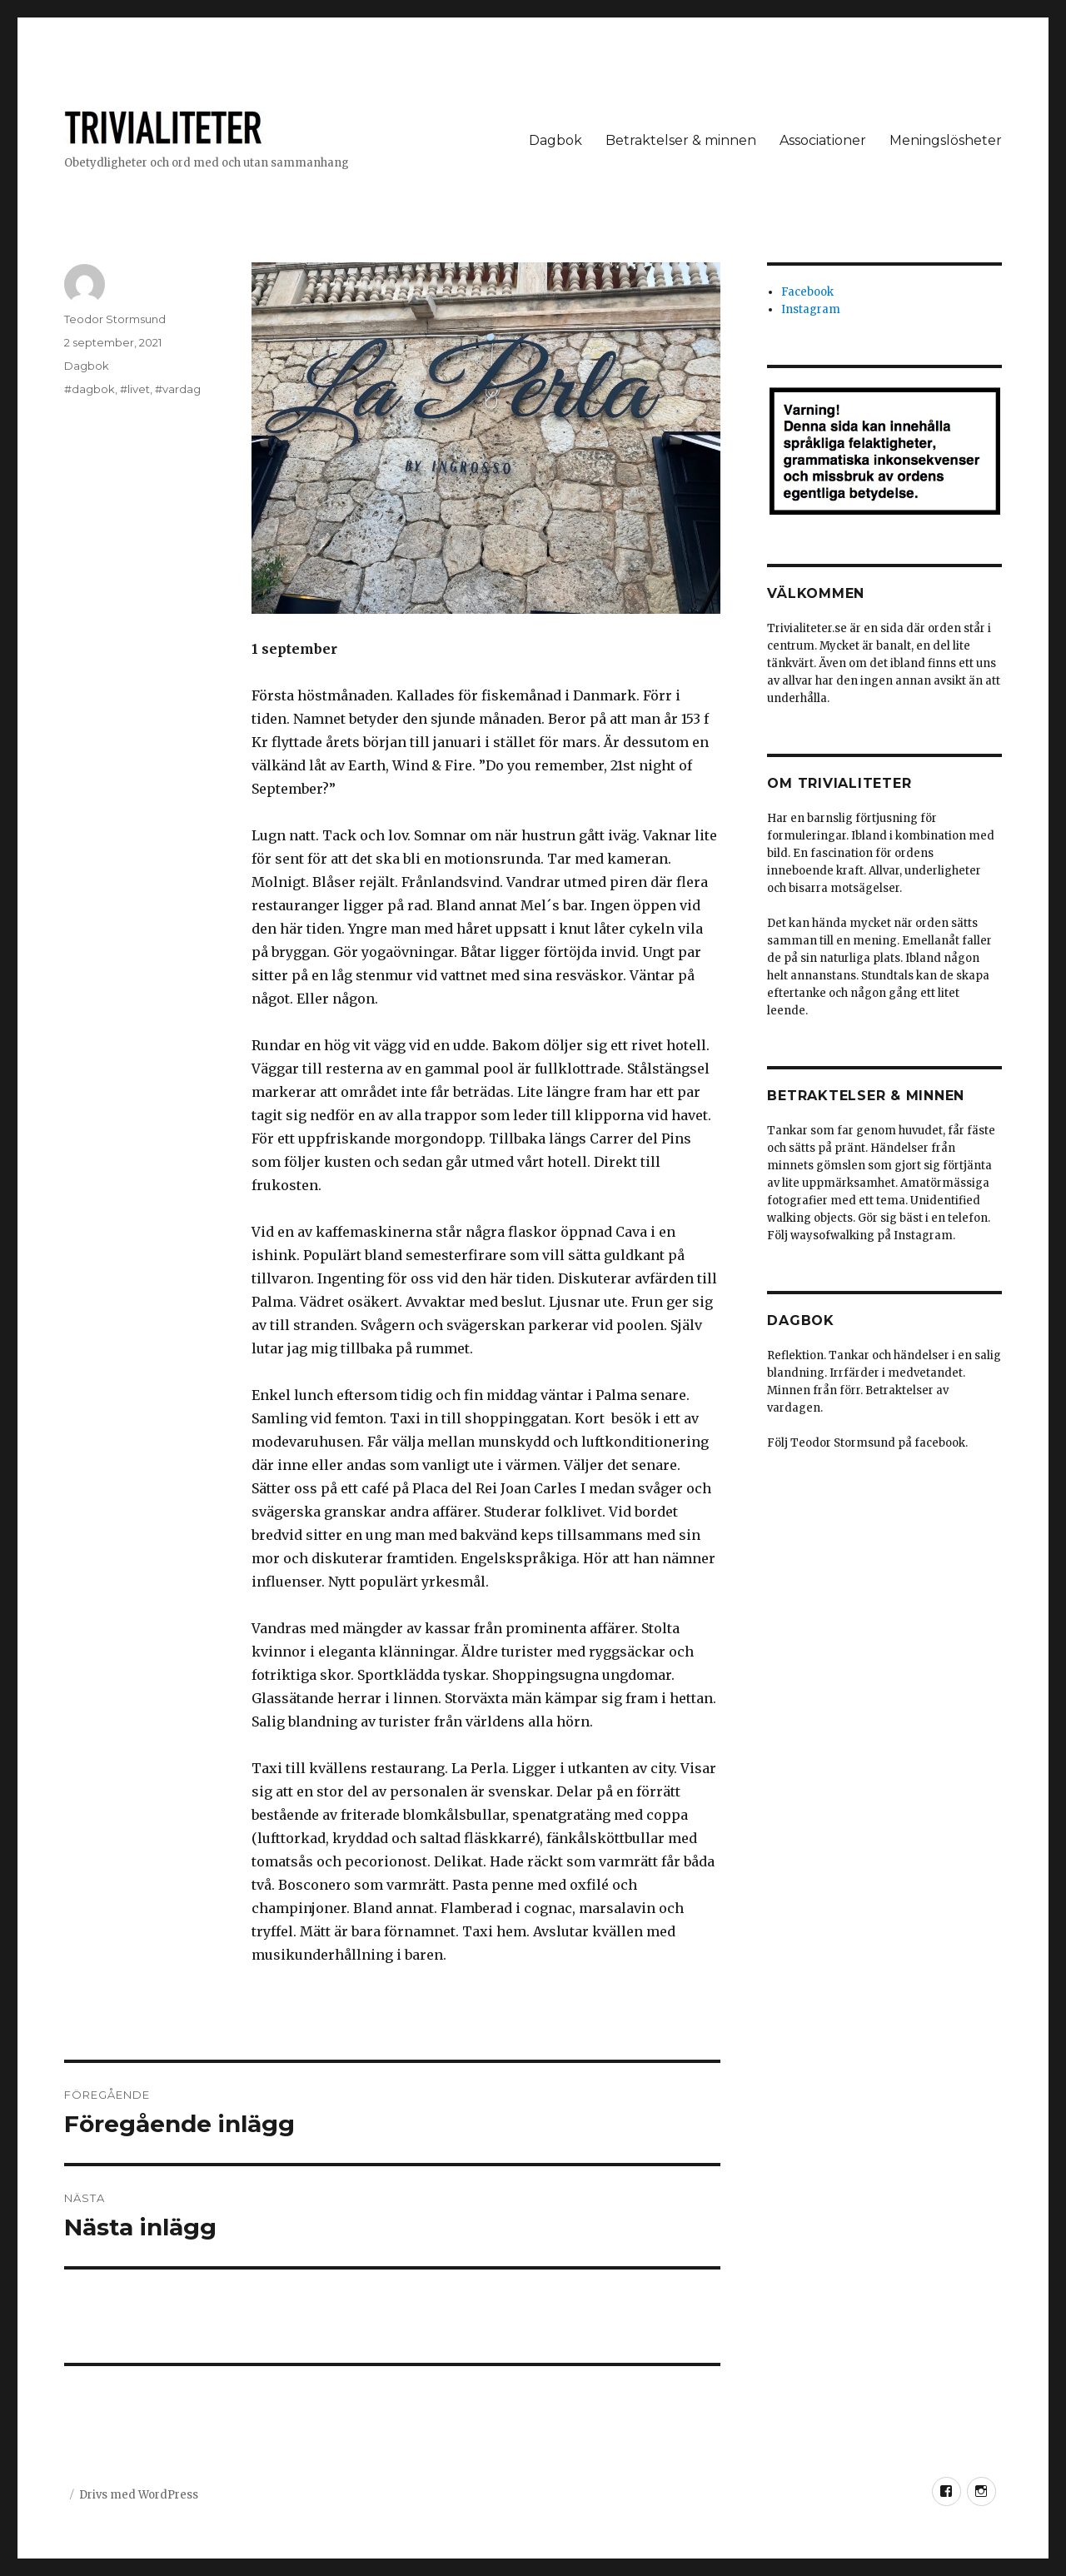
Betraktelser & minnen (680, 140)
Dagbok (555, 140)
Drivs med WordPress (138, 2495)
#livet (135, 389)
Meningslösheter (945, 140)
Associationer (823, 140)
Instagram (810, 309)
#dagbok (89, 389)
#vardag (178, 389)
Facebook (807, 292)
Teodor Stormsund (115, 319)
